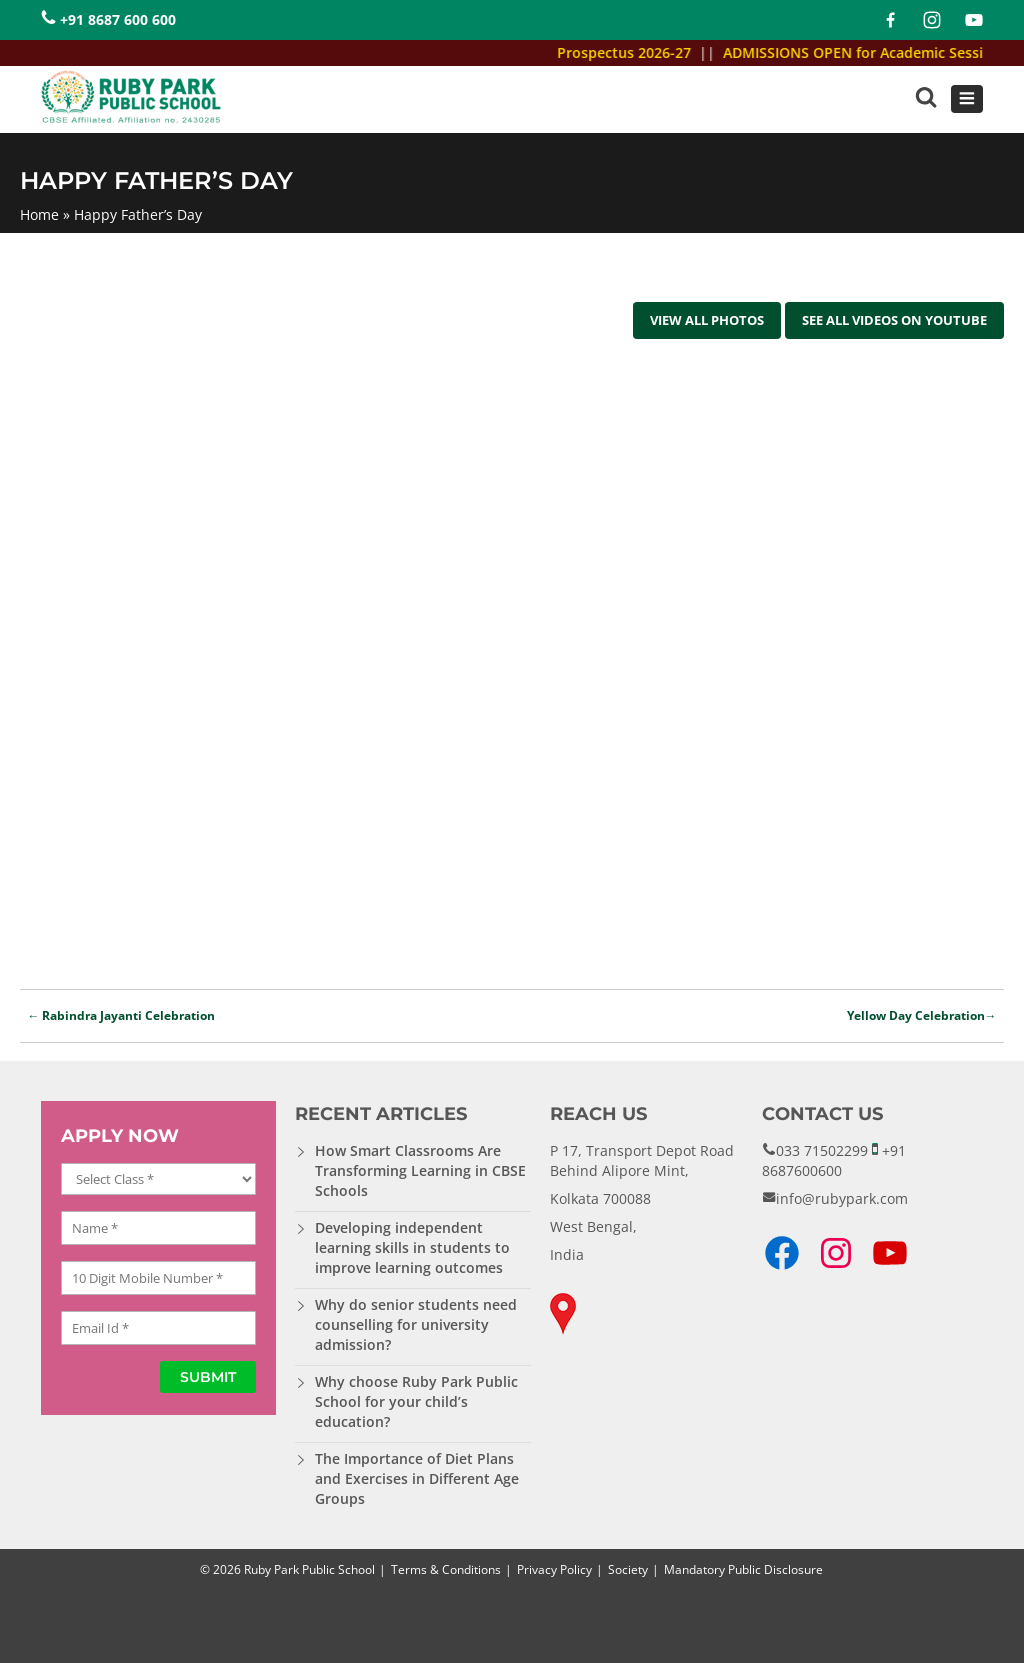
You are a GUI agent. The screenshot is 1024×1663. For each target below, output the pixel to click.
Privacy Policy (554, 1569)
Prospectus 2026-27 (634, 52)
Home (39, 214)
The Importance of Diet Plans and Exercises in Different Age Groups (417, 1478)
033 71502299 (822, 1150)
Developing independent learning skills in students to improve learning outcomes (412, 1247)
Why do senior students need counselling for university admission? (416, 1324)
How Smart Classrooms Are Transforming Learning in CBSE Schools (420, 1170)
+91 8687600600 (834, 1160)
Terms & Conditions (446, 1569)
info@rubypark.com (842, 1198)
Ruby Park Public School (309, 1569)
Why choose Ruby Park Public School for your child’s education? (416, 1401)
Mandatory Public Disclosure (743, 1569)
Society (628, 1569)
